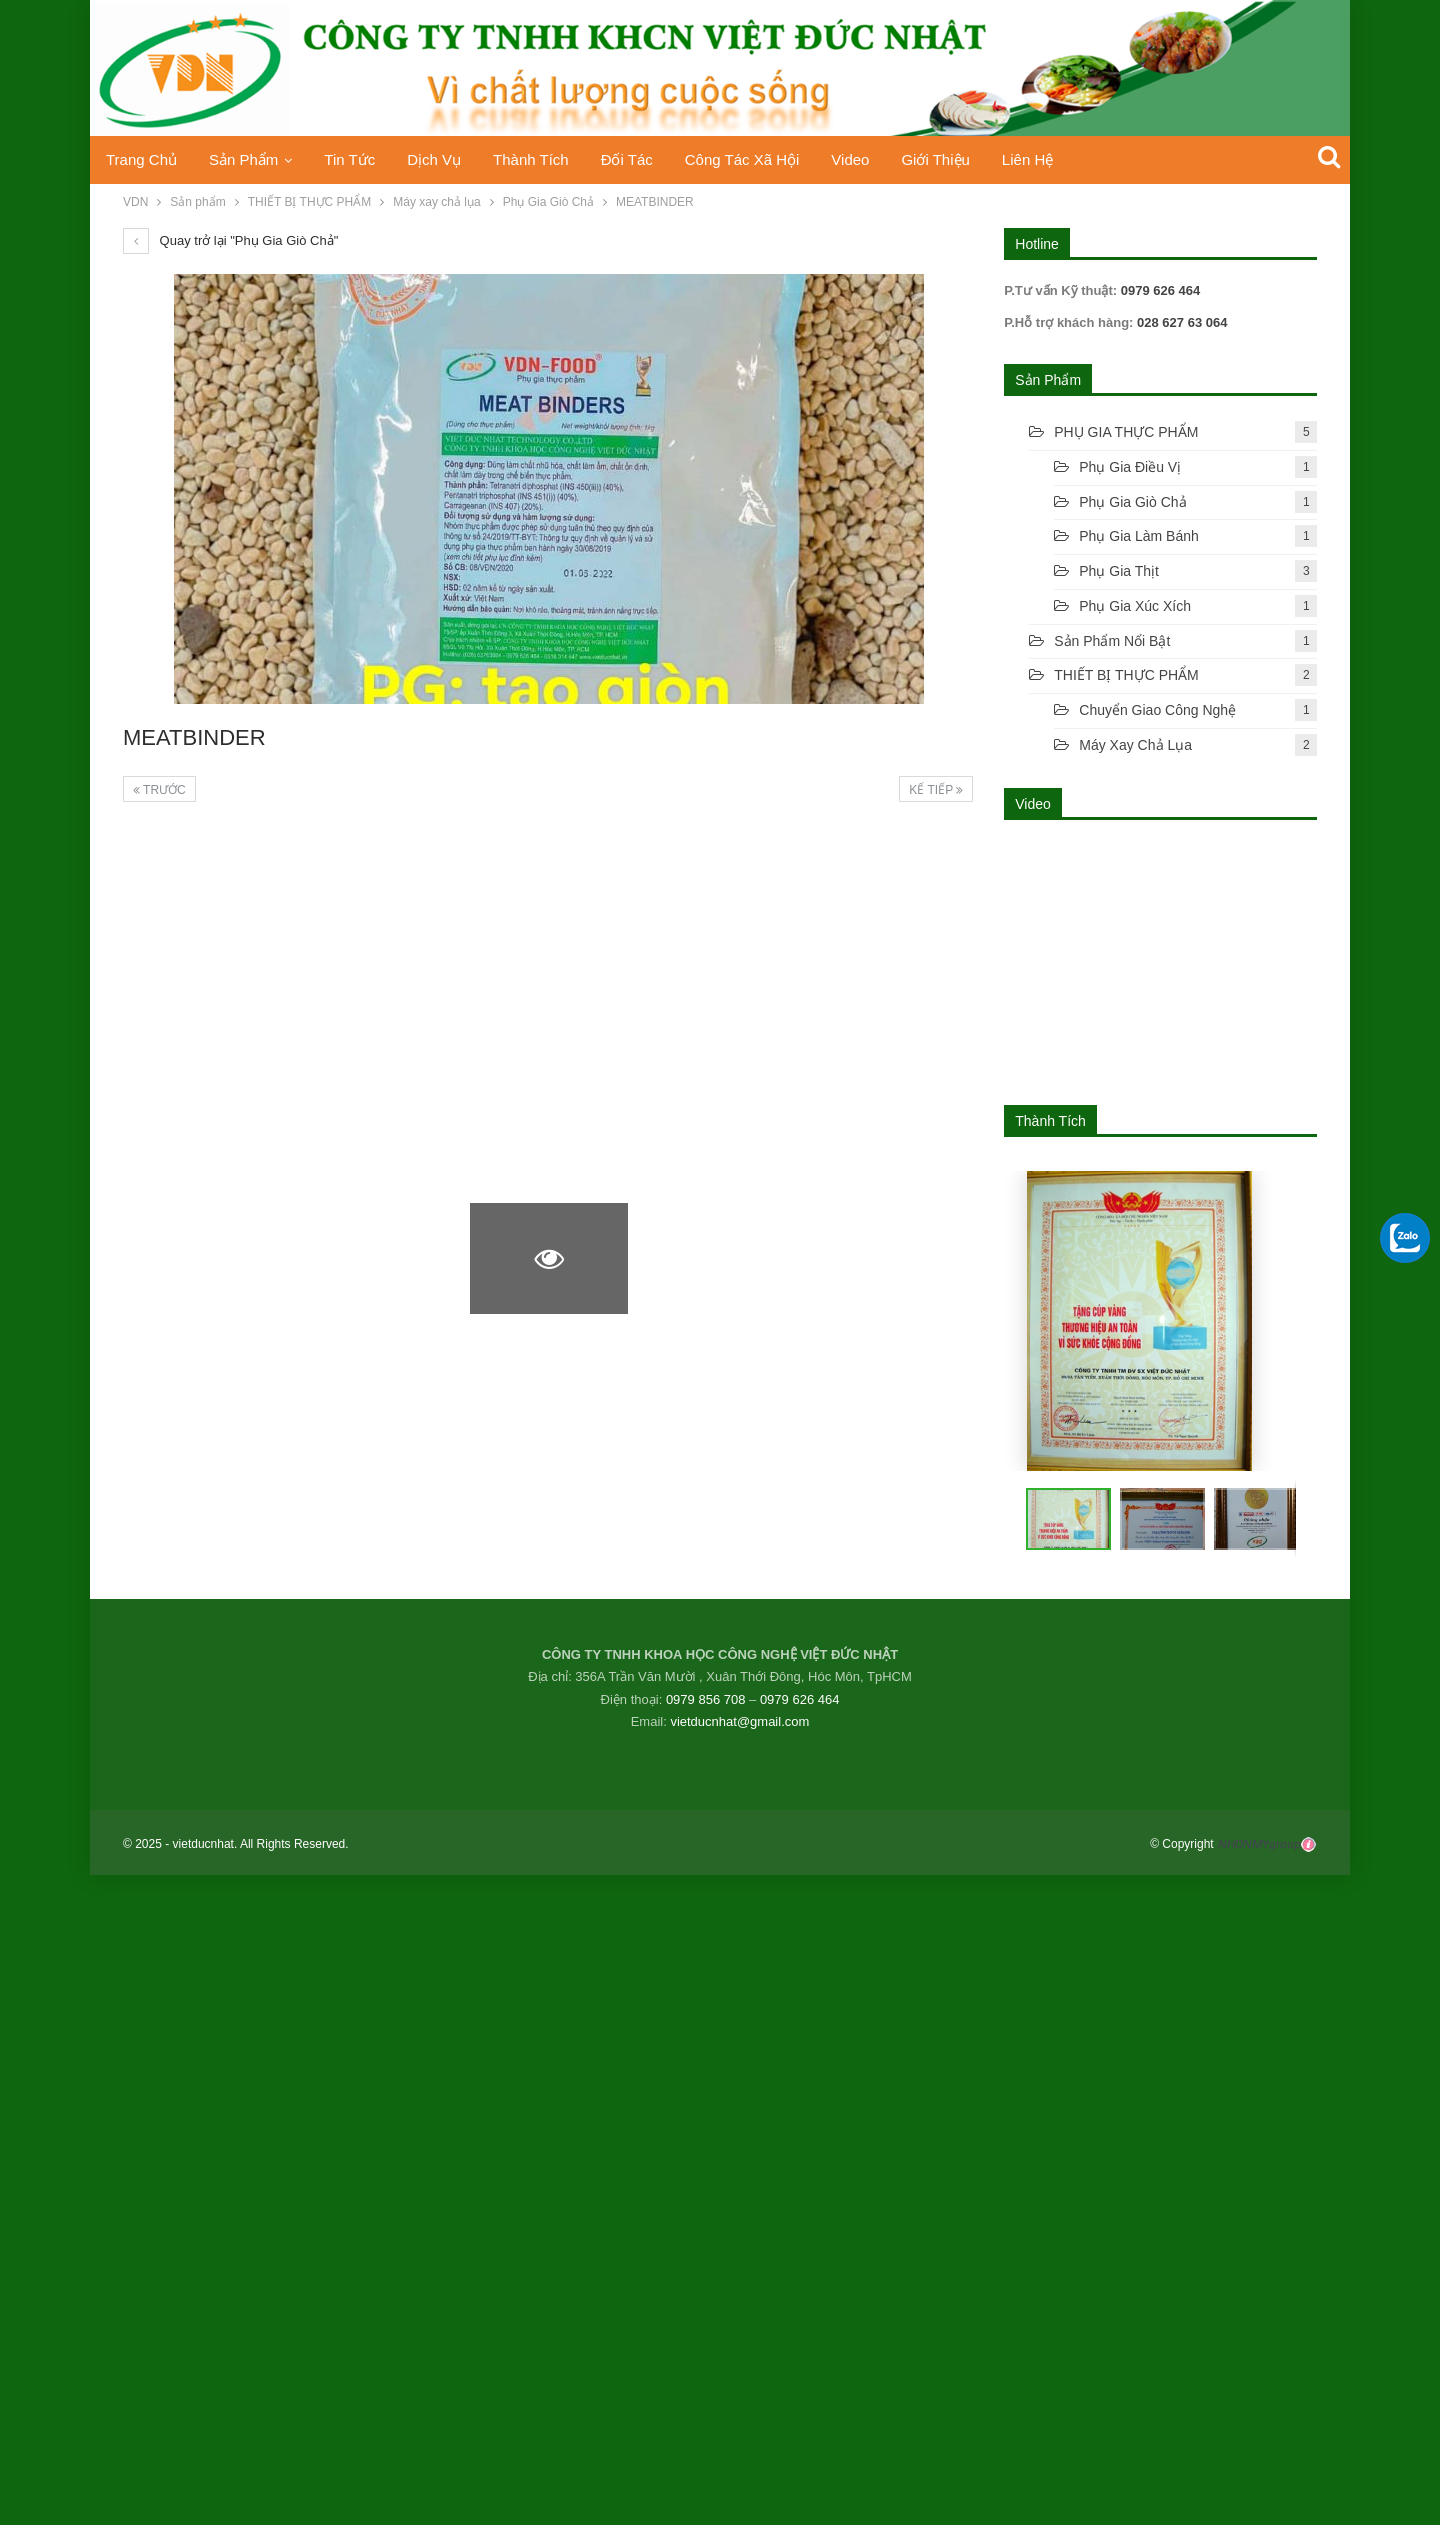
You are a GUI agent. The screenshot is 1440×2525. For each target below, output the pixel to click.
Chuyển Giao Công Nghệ (1157, 710)
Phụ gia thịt (1119, 571)
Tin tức (357, 159)
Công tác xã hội (763, 159)
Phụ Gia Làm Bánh (1139, 536)
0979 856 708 (706, 1699)
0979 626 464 (800, 1699)
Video (876, 159)
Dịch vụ (445, 159)
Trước (159, 790)
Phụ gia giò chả (1132, 502)
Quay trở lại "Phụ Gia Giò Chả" (230, 240)
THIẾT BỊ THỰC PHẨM (1126, 675)
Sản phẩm (247, 159)
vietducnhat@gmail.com (739, 1721)
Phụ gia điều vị (1130, 467)
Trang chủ (141, 159)
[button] (1155, 1519)
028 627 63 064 (1180, 322)
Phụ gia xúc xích (1135, 606)
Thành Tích (546, 159)
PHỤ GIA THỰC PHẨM (1126, 432)
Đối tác (645, 159)
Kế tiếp (936, 790)
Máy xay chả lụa (1135, 745)
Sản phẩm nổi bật (1112, 641)
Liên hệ (1059, 159)
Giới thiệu (964, 159)
